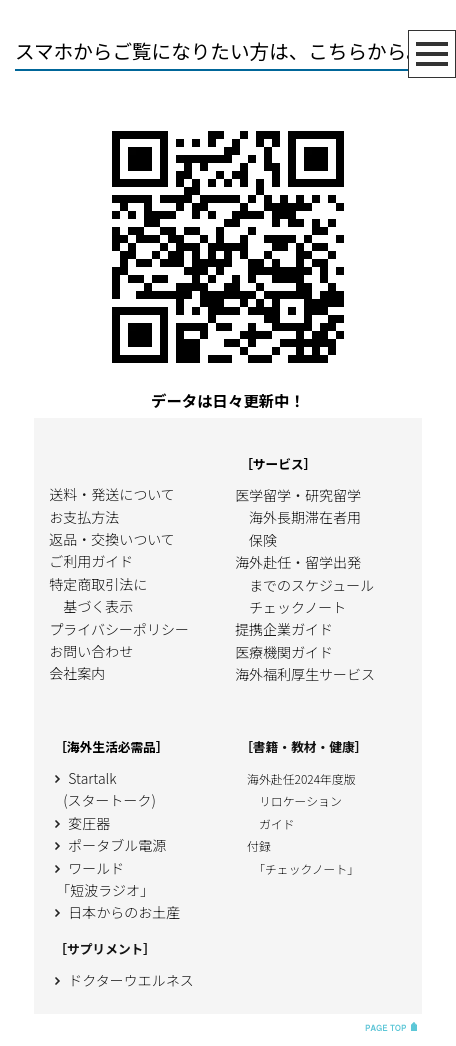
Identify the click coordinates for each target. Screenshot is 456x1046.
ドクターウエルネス (121, 980)
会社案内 (77, 673)
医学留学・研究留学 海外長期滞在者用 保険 (298, 517)
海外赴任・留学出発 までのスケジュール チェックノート (304, 584)
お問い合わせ (91, 651)
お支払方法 (84, 517)
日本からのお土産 (114, 912)
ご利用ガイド (91, 561)
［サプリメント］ (105, 948)
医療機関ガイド (284, 652)
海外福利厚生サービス (305, 674)
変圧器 (79, 823)
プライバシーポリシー (119, 629)
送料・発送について (112, 494)
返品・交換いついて (112, 539)
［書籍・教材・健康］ (303, 746)
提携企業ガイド (284, 629)
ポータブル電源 (107, 845)
